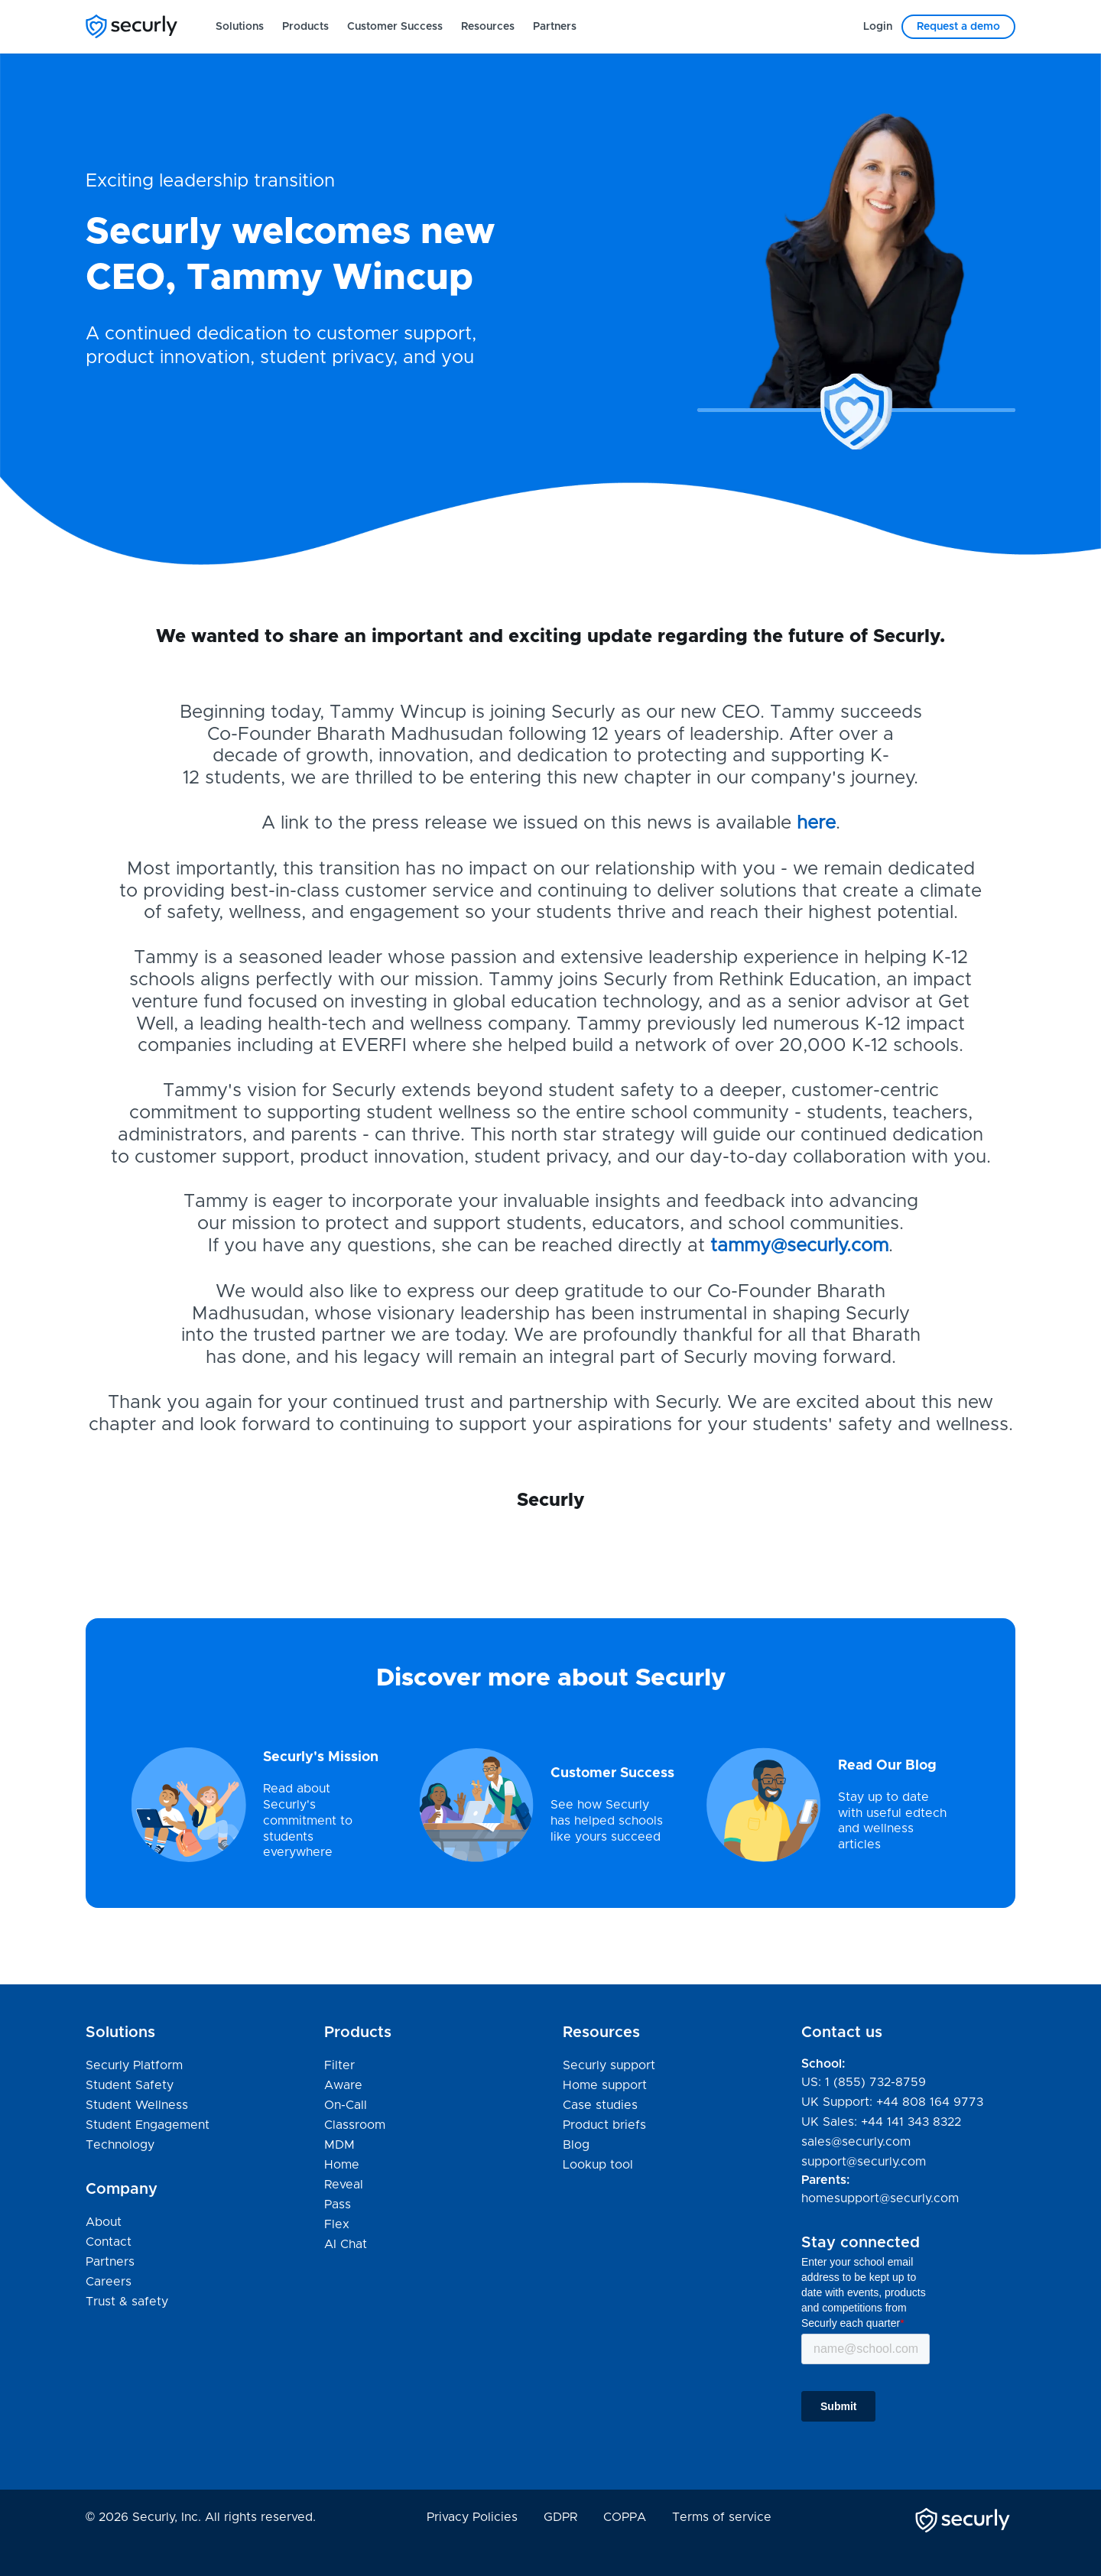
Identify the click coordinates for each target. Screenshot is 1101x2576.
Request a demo (958, 26)
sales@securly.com (856, 2142)
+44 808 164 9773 (929, 2102)
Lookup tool (598, 2165)
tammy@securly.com (799, 1246)
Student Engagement (147, 2125)
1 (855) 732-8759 (875, 2082)
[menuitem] (239, 27)
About (104, 2222)
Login (877, 26)
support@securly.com (863, 2162)
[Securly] (131, 26)
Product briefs (604, 2125)
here (816, 823)
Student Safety (130, 2085)
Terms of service (721, 2517)
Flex (336, 2224)
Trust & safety (127, 2301)
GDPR (560, 2517)
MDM (339, 2145)
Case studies (600, 2105)
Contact (109, 2242)
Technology (120, 2145)
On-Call (345, 2105)
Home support (605, 2085)
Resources (488, 26)
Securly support (609, 2065)
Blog (576, 2145)
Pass (337, 2204)
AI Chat (345, 2244)
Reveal (343, 2185)
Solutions (240, 26)
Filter (339, 2065)
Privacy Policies (472, 2517)
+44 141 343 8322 (911, 2122)
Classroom (354, 2125)
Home (341, 2165)
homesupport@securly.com (880, 2198)
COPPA (624, 2517)
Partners (554, 26)
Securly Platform (134, 2065)
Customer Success (395, 26)
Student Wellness (137, 2105)
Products (305, 26)
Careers (109, 2282)
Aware (343, 2085)
